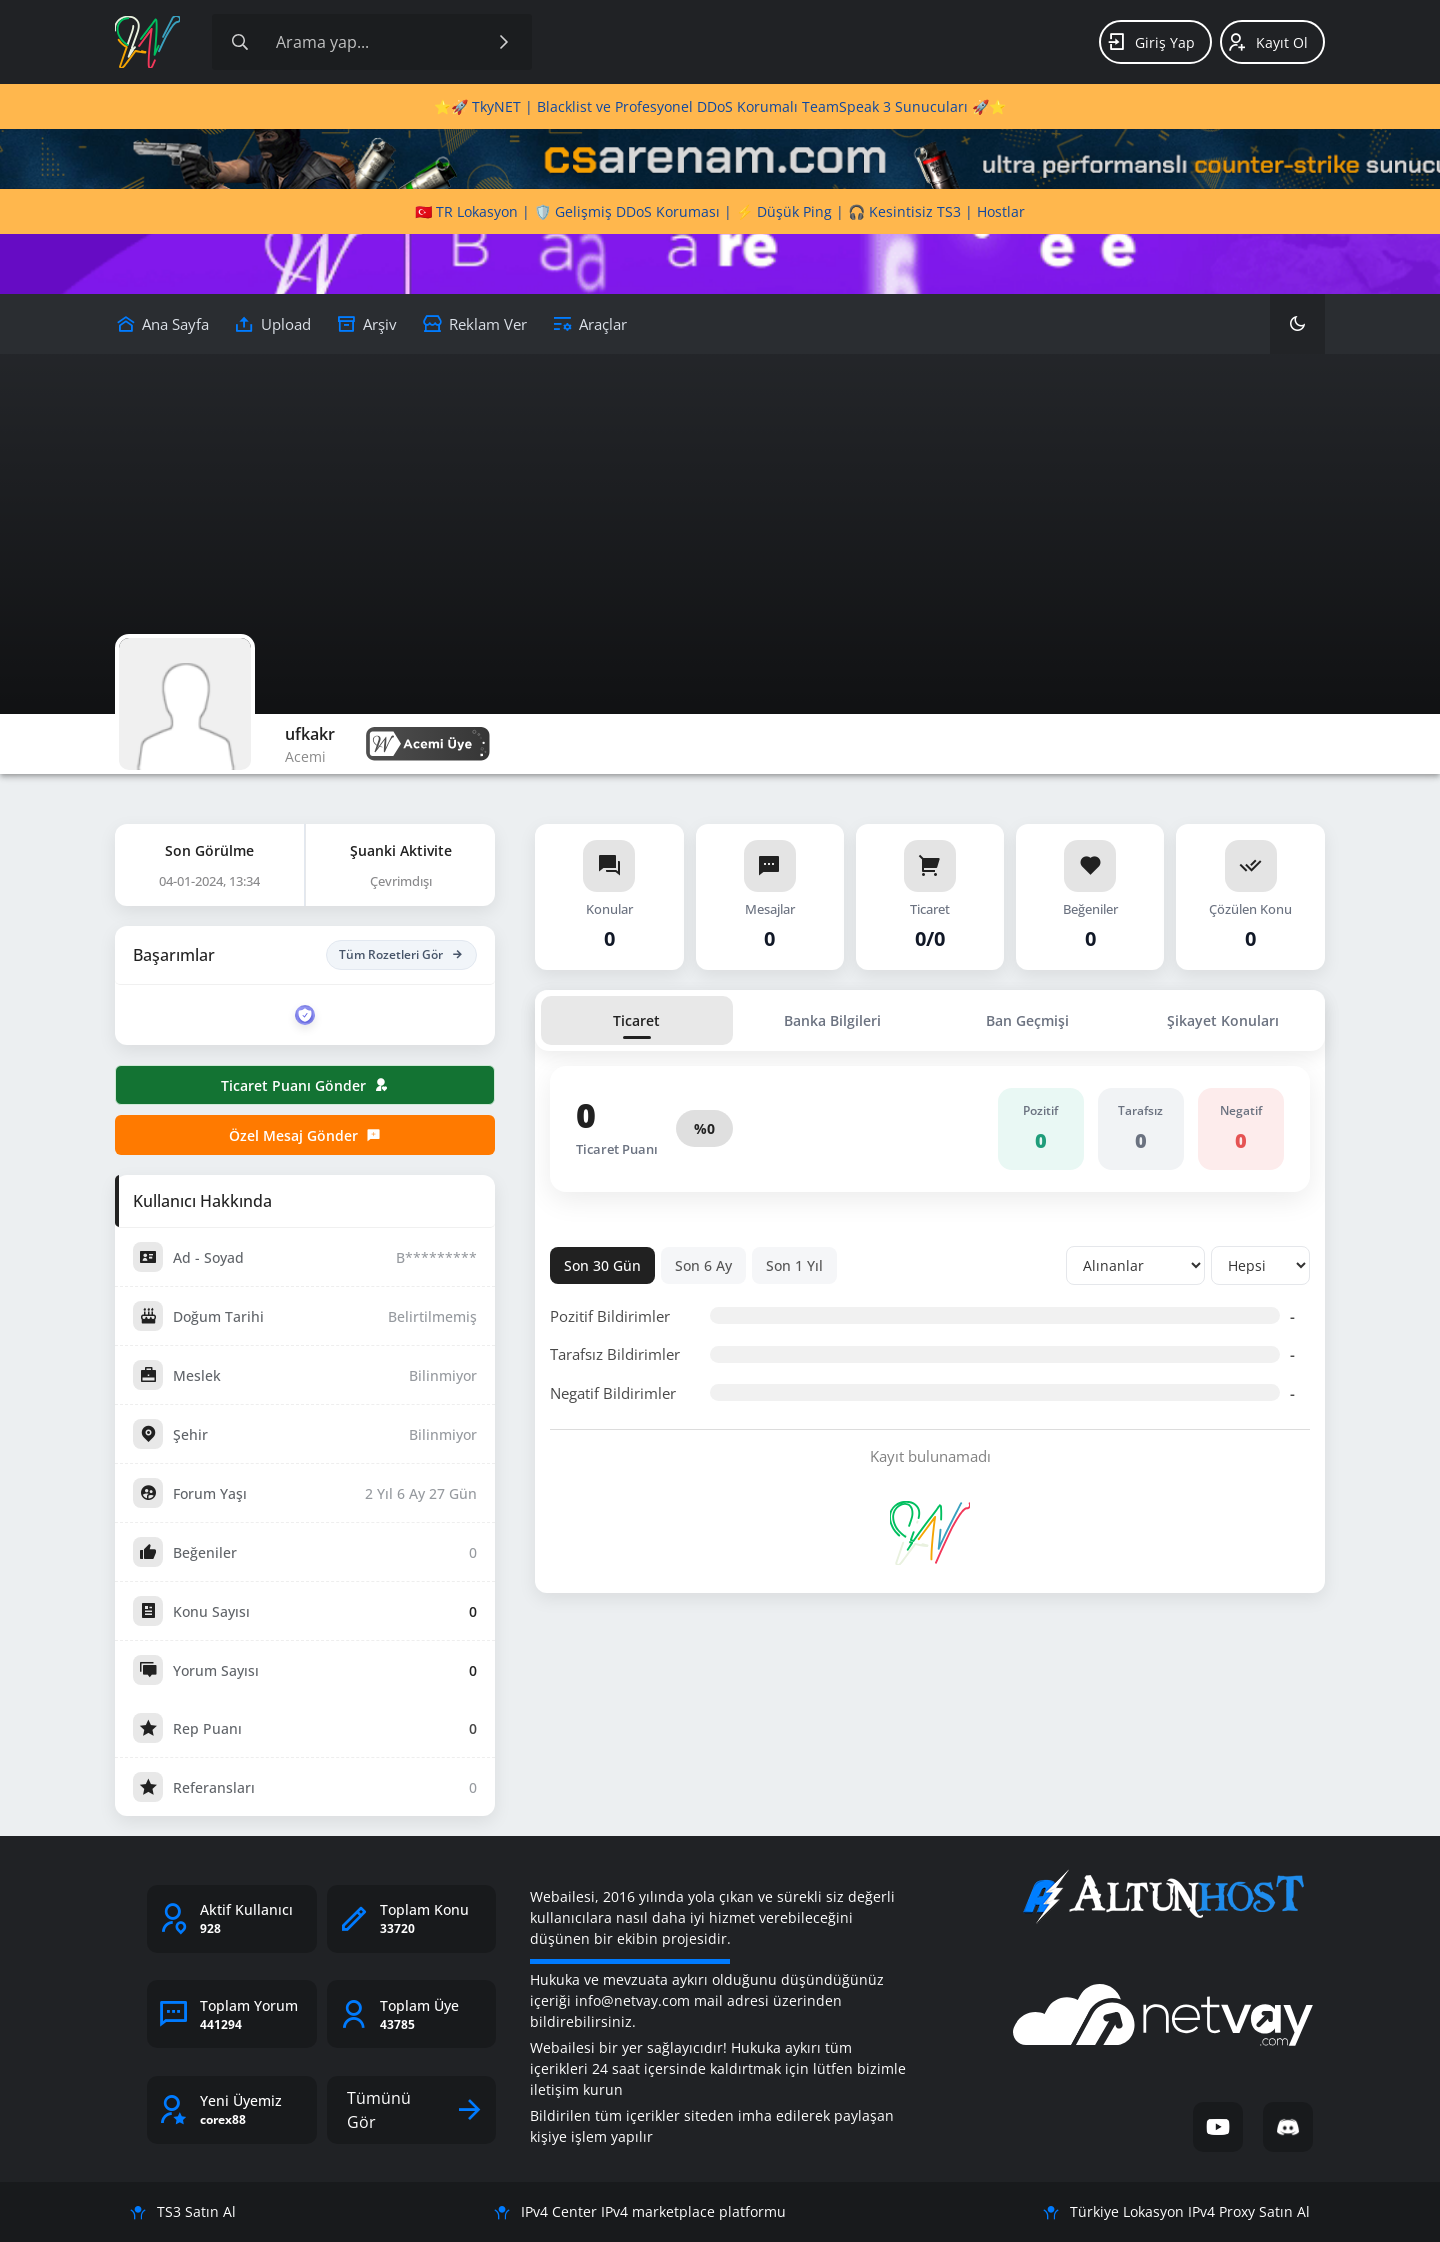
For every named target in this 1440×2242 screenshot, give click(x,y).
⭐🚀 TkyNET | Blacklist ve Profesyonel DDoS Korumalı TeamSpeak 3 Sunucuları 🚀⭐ (720, 106)
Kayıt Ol (1267, 42)
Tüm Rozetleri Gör (401, 955)
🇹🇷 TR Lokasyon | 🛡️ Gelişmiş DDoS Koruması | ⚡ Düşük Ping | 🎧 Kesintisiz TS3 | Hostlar (720, 211)
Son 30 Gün (602, 1265)
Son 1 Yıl (794, 1265)
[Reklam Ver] (474, 324)
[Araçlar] (589, 324)
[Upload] (162, 324)
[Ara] (504, 42)
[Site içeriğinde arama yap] (372, 42)
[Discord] (1288, 2127)
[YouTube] (1218, 2127)
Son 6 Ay (703, 1265)
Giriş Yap (1150, 42)
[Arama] (240, 42)
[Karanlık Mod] (1297, 324)
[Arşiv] (366, 324)
